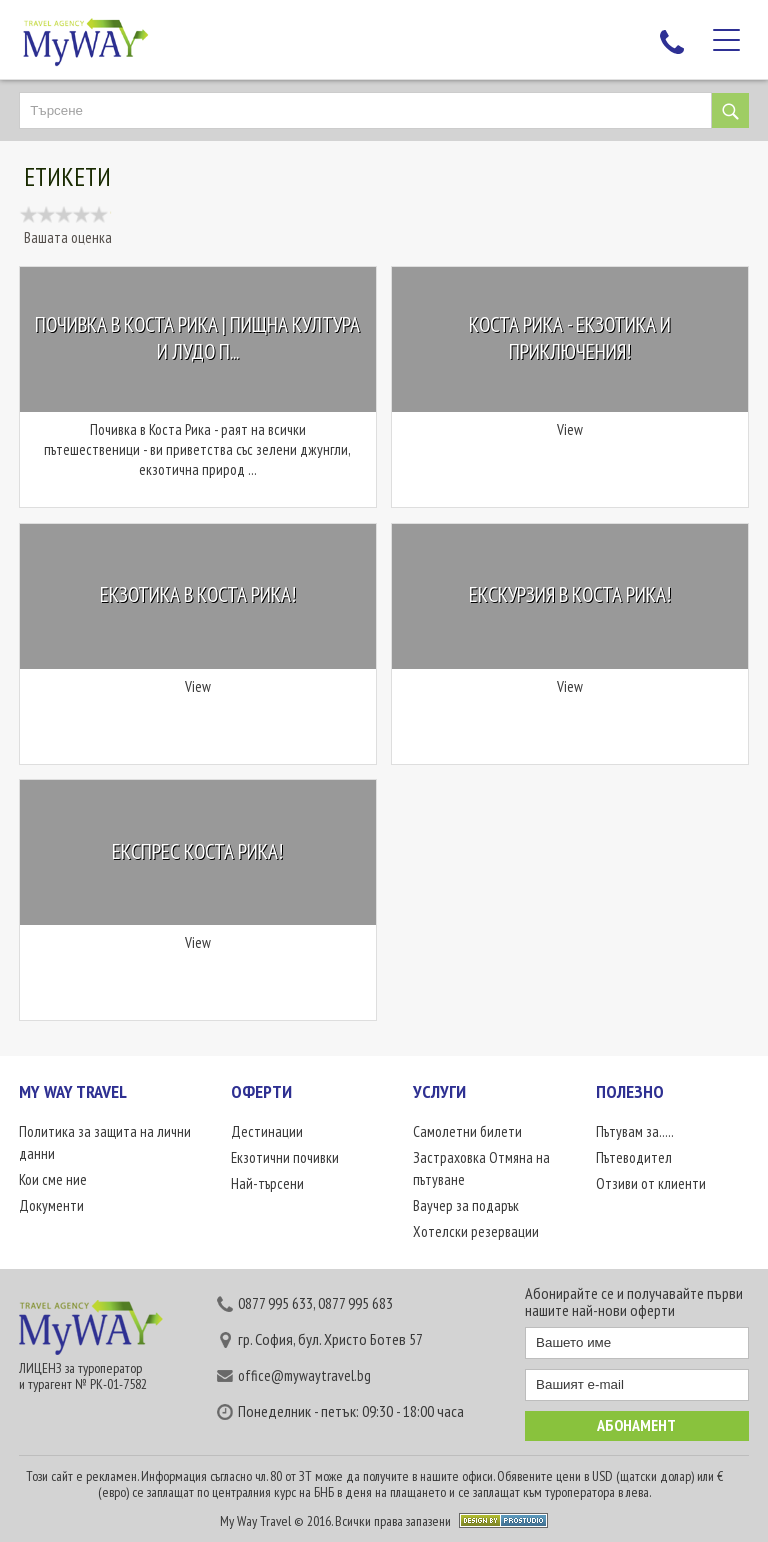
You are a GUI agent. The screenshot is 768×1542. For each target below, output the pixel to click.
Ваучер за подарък (466, 1205)
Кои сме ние (53, 1179)
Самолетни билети (467, 1131)
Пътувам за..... (635, 1131)
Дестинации (267, 1131)
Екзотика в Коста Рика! (198, 594)
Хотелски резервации (476, 1231)
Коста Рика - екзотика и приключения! (570, 338)
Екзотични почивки (285, 1157)
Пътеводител (634, 1157)
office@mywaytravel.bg (304, 1375)
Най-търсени (267, 1183)
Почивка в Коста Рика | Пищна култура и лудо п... (197, 338)
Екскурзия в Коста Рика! (570, 594)
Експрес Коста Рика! (197, 851)
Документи (51, 1205)
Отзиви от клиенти (651, 1183)
